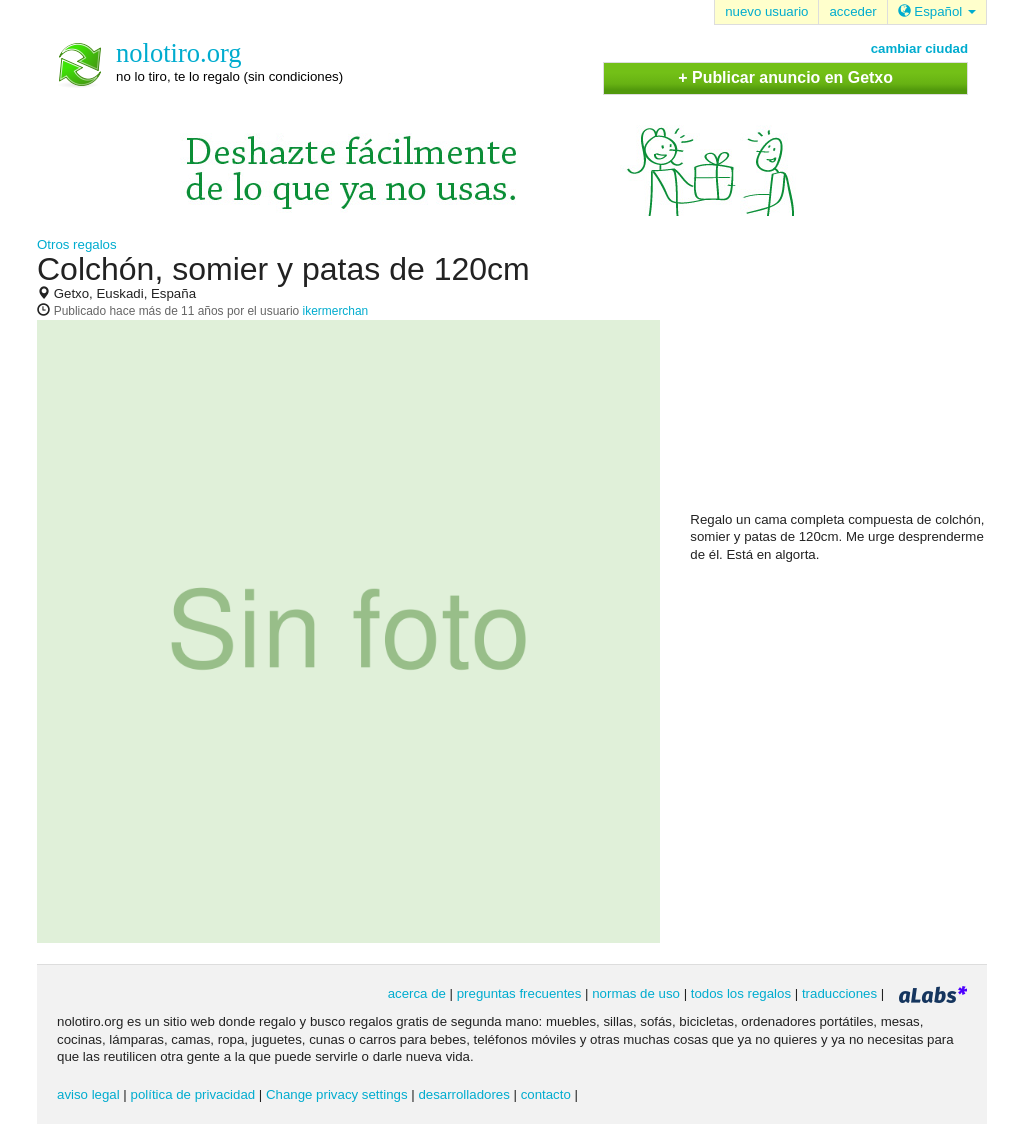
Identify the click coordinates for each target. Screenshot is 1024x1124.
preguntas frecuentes (519, 993)
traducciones (839, 993)
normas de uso (636, 993)
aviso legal (88, 1094)
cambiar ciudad (919, 48)
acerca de (417, 993)
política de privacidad (193, 1094)
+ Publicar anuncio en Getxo (785, 77)
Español (937, 11)
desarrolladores (463, 1094)
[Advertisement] (840, 381)
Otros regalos (77, 244)
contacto (546, 1094)
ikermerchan (336, 311)
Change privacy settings (337, 1094)
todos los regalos (741, 993)
